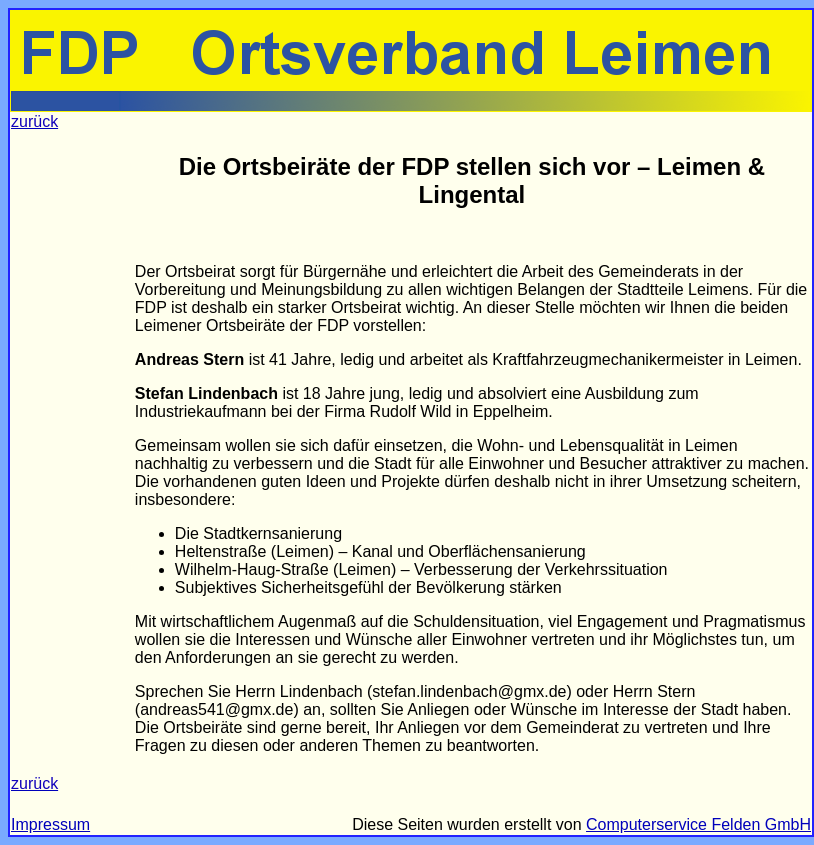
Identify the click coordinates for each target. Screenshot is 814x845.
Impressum (50, 824)
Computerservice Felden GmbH (698, 824)
